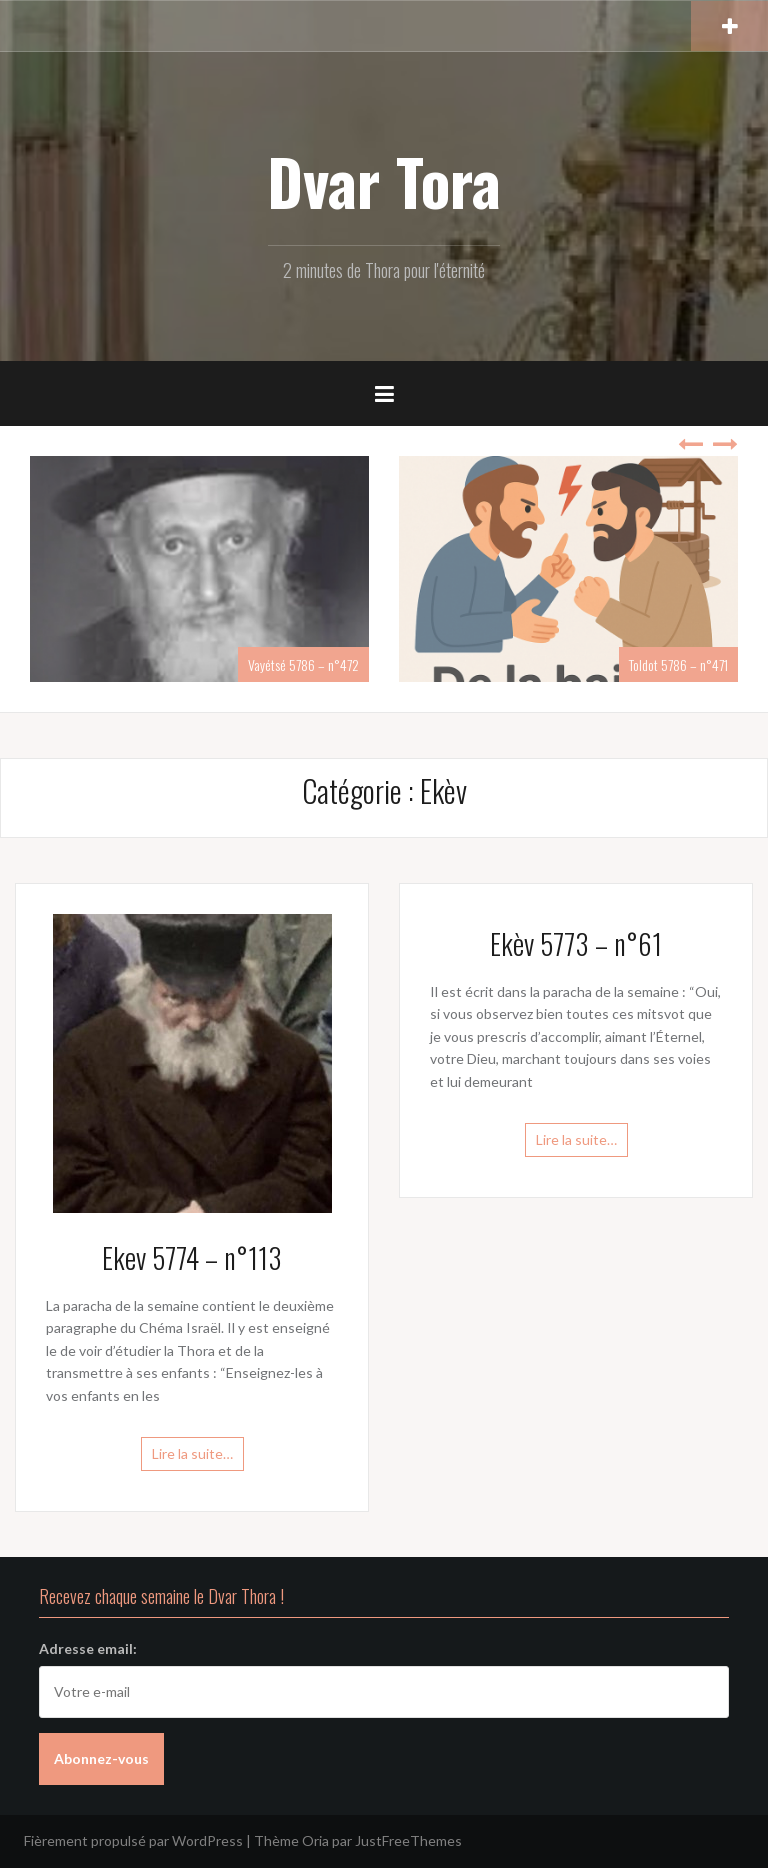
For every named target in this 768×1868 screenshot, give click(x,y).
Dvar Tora (384, 181)
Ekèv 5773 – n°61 (576, 943)
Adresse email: (88, 1648)
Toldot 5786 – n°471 (678, 664)
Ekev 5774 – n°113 (192, 1257)
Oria (315, 1840)
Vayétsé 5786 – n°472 (303, 664)
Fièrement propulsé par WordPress (133, 1840)
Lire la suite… (192, 1453)
